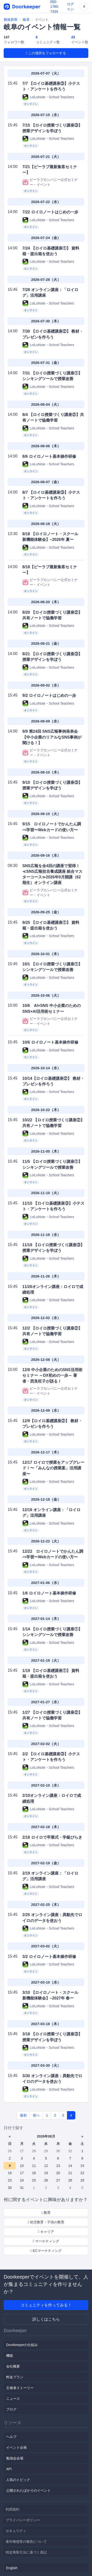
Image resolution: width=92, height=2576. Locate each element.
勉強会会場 (14, 2458)
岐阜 (26, 20)
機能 (9, 2356)
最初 (23, 2115)
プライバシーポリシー (23, 2520)
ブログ (11, 2409)
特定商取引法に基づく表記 (26, 2552)
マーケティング (46, 2241)
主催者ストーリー (20, 2388)
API (9, 2469)
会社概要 (13, 2366)
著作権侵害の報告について (26, 2541)
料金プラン (14, 2377)
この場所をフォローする (46, 53)
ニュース (13, 2399)
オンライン (31, 104)
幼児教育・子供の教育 (46, 2222)
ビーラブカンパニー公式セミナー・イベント (50, 182)
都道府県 (10, 20)
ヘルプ (11, 2437)
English (11, 2568)
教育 (46, 2213)
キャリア (46, 2232)
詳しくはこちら (46, 2319)
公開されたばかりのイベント (28, 2490)
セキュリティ (16, 2531)
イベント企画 (16, 2447)
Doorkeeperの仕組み (22, 2345)
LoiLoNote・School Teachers (48, 97)
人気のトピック (18, 2480)
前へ (36, 2115)
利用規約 (12, 2509)
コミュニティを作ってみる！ (46, 2305)
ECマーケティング (45, 2251)
